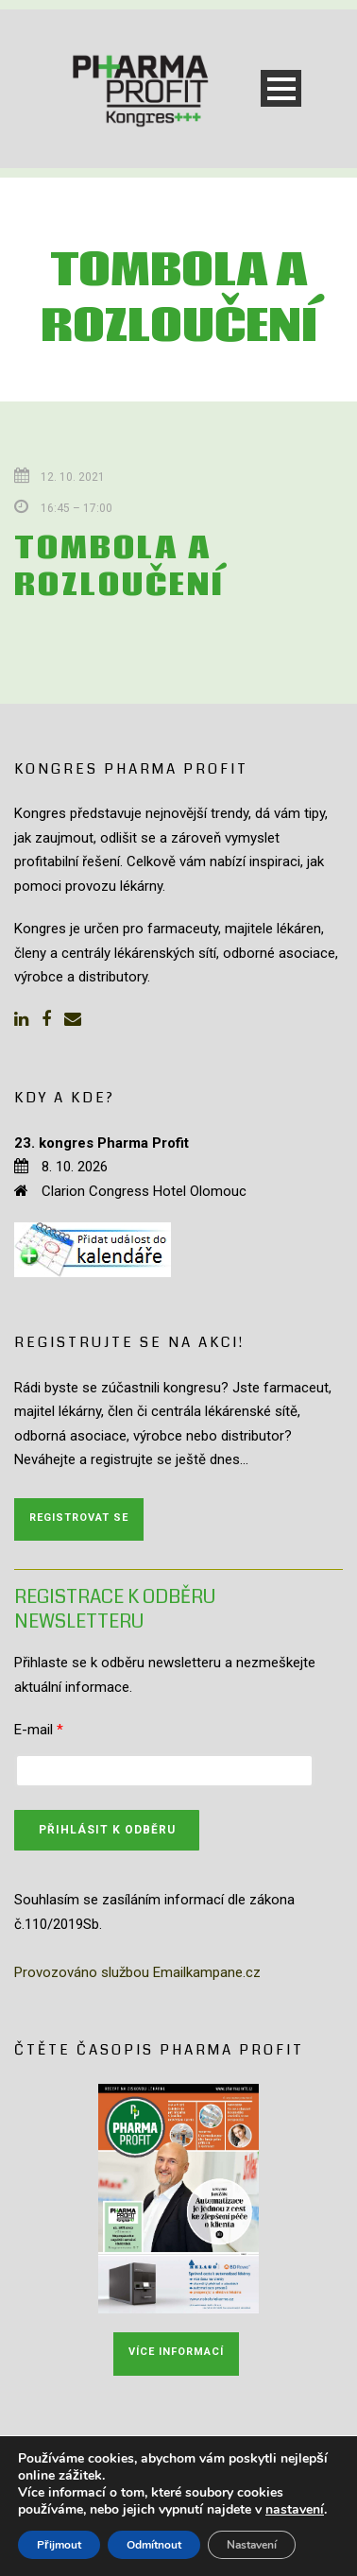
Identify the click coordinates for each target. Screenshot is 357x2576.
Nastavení (252, 2544)
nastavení (294, 2509)
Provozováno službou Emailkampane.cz (137, 1972)
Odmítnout (154, 2544)
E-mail (38, 1729)
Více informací (176, 2352)
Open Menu (281, 88)
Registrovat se (78, 1517)
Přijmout (59, 2544)
